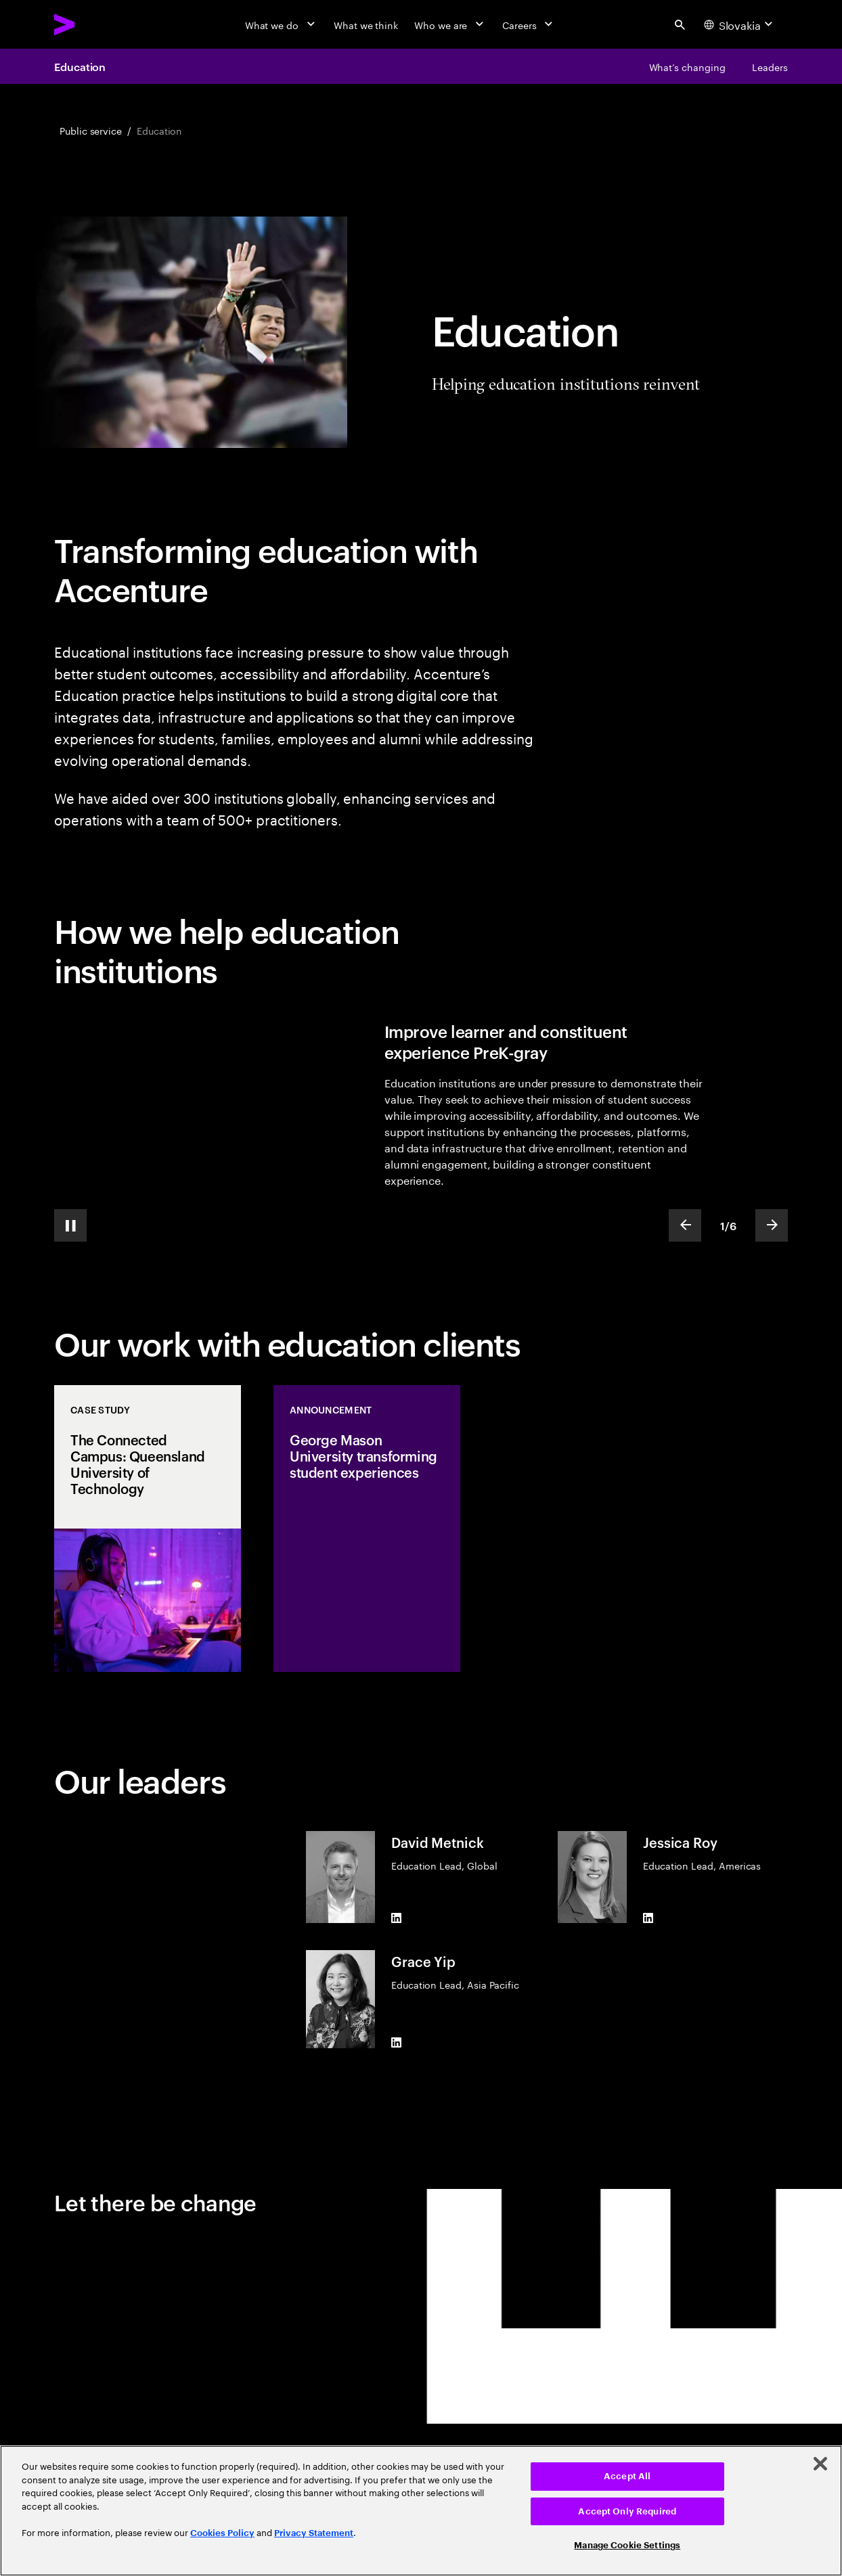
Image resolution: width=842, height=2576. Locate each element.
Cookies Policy (222, 2533)
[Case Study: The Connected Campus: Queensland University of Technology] (147, 1528)
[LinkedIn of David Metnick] (396, 1917)
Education (80, 66)
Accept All (627, 2476)
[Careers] (529, 24)
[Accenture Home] (95, 24)
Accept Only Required (627, 2511)
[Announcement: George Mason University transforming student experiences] (366, 1528)
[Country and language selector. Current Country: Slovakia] (740, 24)
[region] (421, 2510)
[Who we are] (450, 24)
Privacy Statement (313, 2533)
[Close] (820, 2464)
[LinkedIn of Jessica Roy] (648, 1917)
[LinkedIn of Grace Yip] (396, 2043)
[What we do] (281, 24)
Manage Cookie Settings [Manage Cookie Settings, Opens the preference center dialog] (627, 2545)
